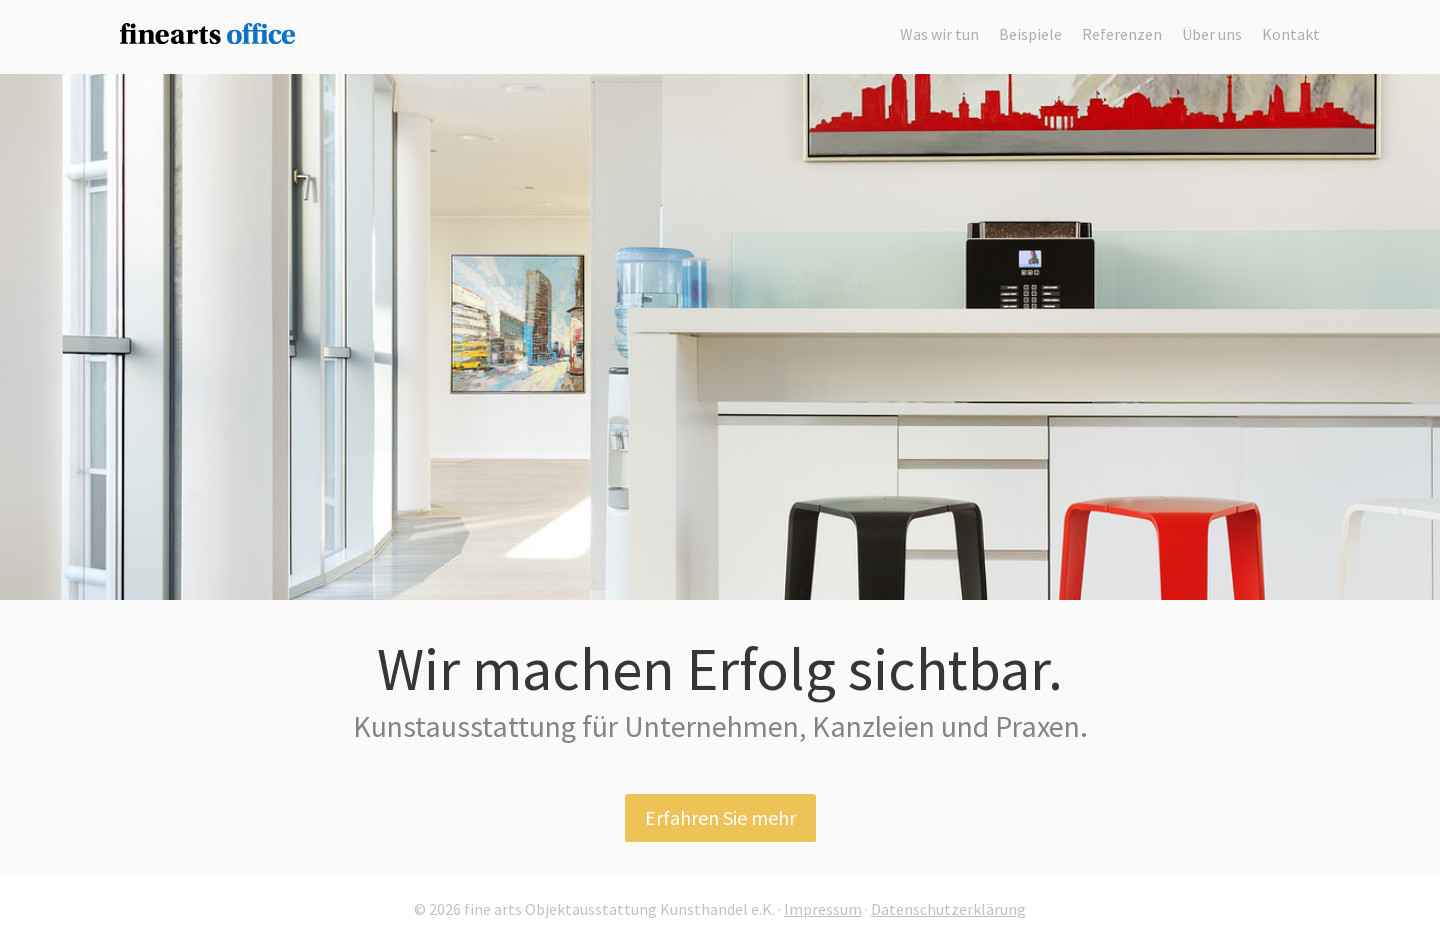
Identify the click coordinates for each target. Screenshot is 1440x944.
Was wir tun (939, 34)
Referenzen (1122, 34)
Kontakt (1291, 34)
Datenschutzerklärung (948, 909)
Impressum (823, 909)
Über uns (1212, 34)
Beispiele (1030, 34)
